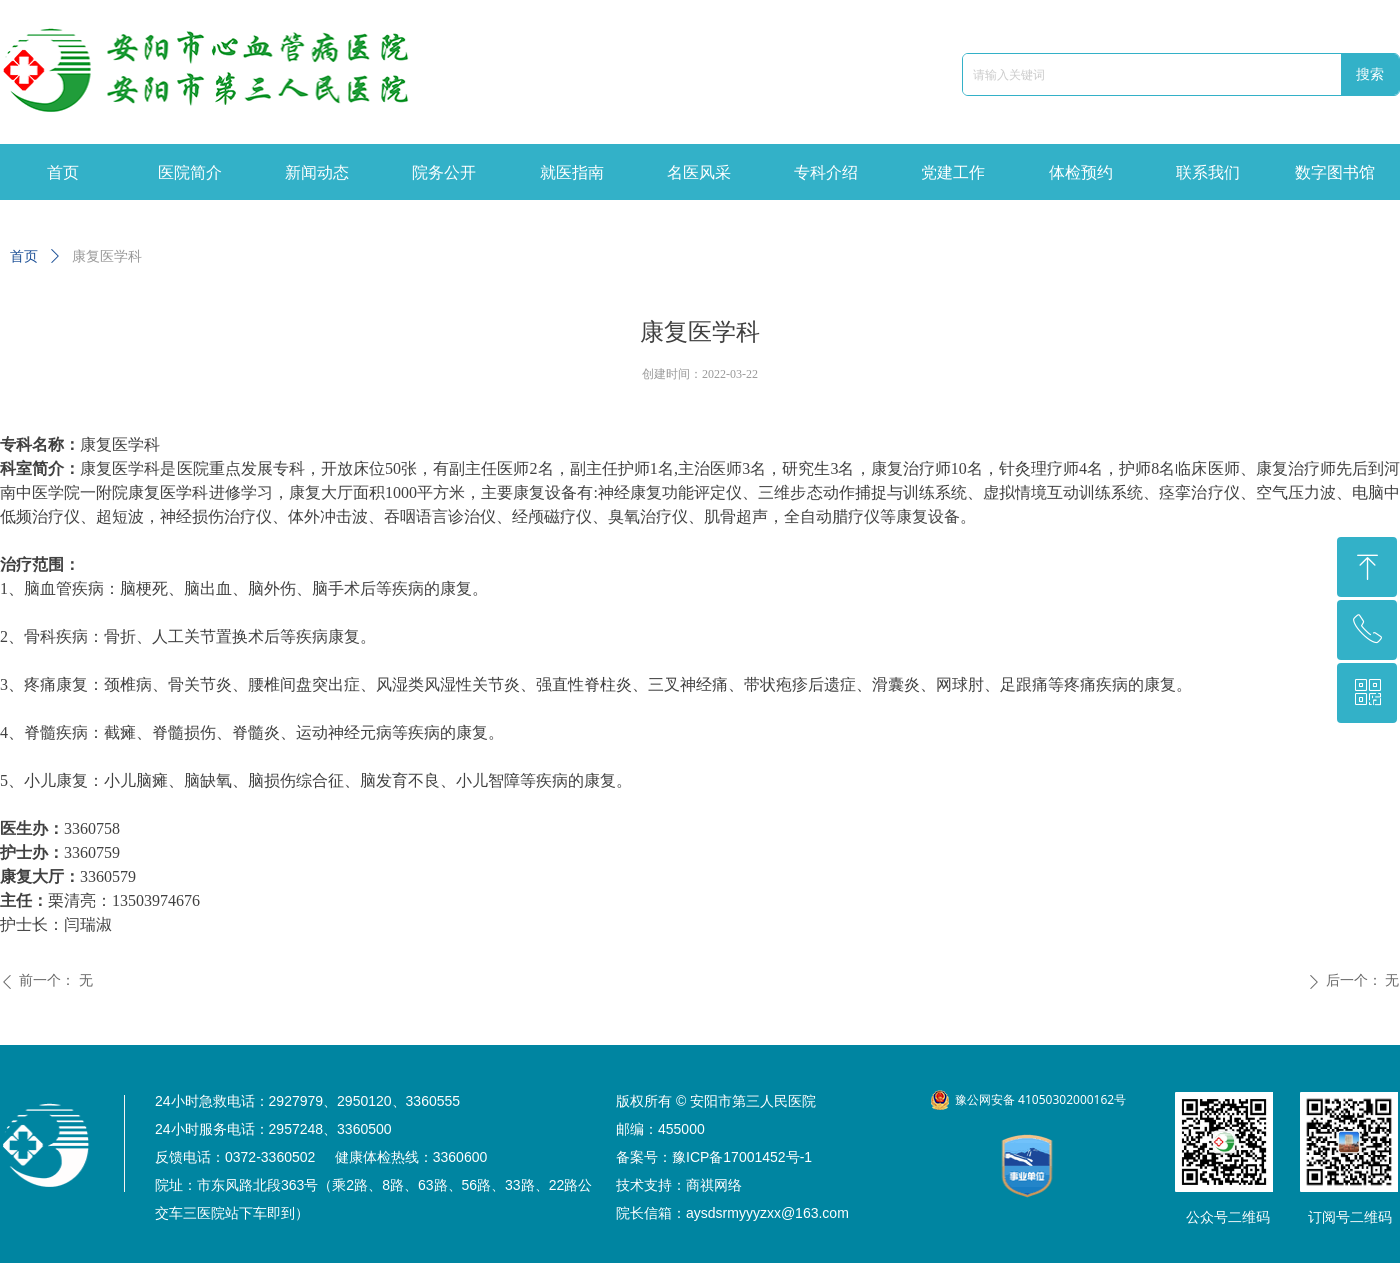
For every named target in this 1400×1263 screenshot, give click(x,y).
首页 (24, 256)
